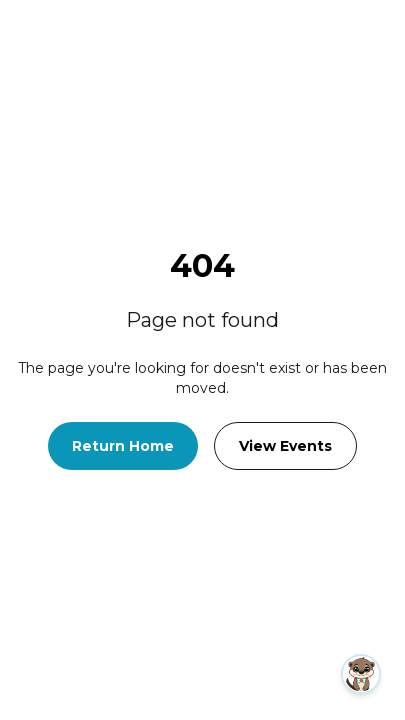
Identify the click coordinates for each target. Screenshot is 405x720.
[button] (246, 674)
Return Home (123, 446)
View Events (285, 446)
